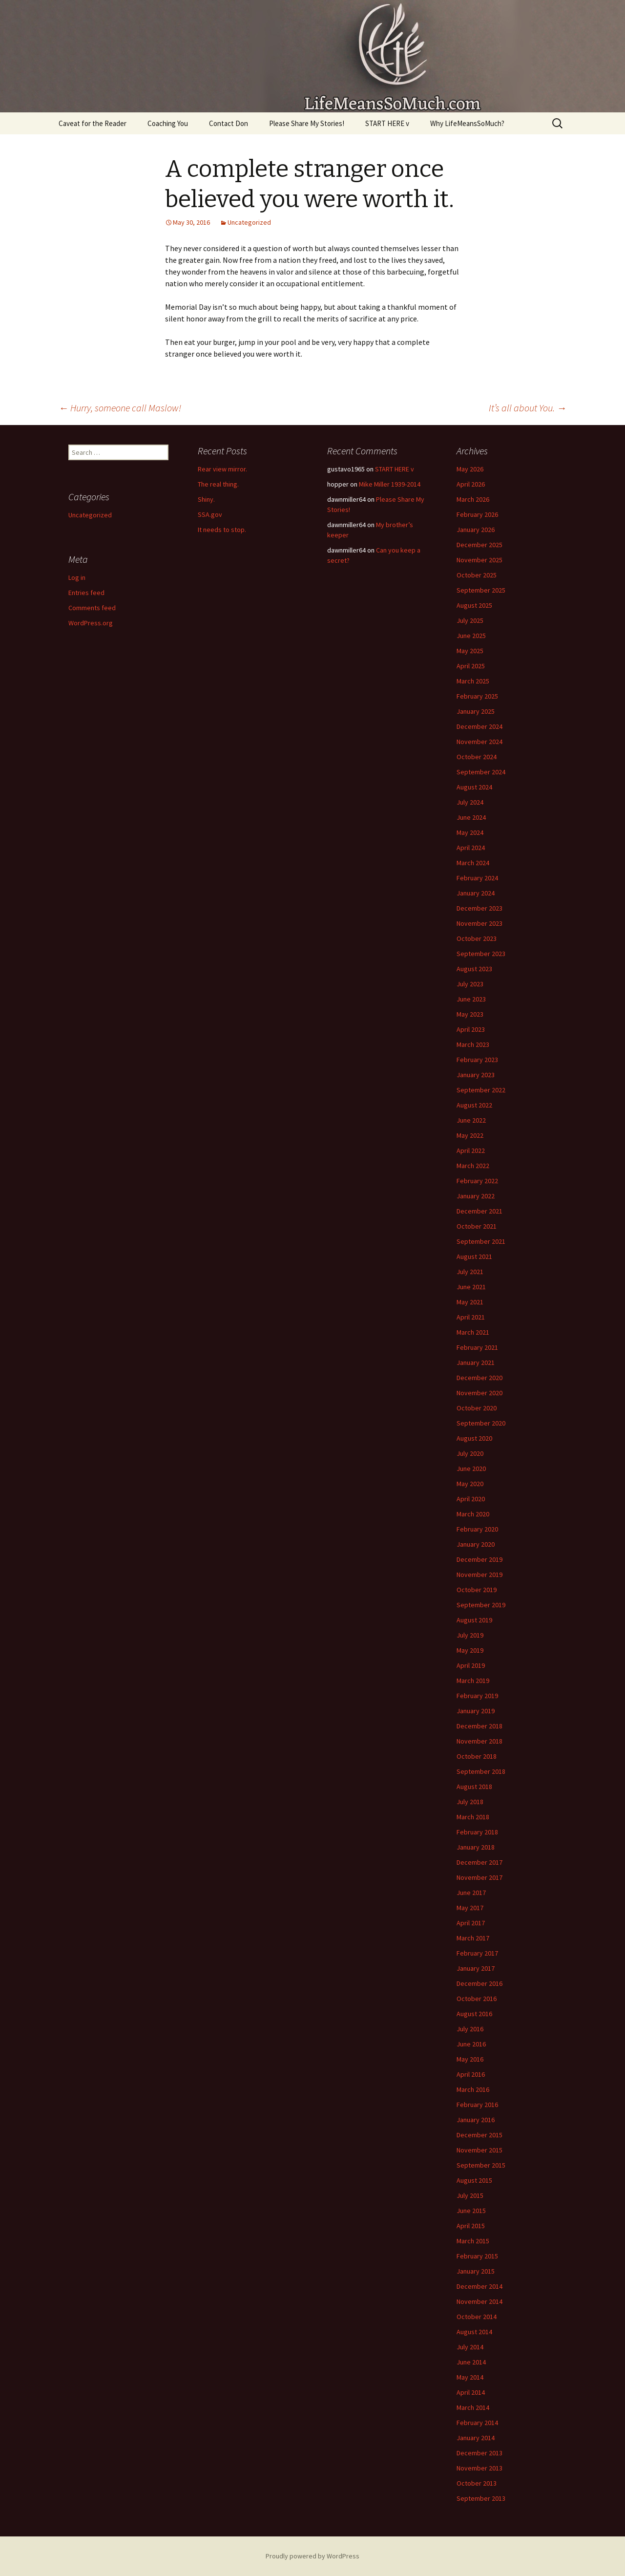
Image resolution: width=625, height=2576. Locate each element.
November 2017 (479, 1877)
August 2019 (474, 1620)
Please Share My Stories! (306, 123)
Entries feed (86, 592)
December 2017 (479, 1862)
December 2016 (479, 1983)
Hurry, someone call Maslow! (120, 408)
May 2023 (470, 1014)
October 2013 (477, 2483)
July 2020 (470, 1453)
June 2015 (471, 2210)
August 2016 (474, 2013)
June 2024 (471, 817)
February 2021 (477, 1347)
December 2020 (479, 1377)
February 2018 (477, 1832)
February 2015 (477, 2256)
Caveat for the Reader (92, 123)
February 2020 (477, 1529)
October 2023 (477, 938)
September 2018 (481, 1771)
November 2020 (479, 1392)
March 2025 (473, 681)
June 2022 (471, 1120)
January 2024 (476, 893)
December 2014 (479, 2286)
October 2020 (477, 1408)
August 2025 (474, 605)
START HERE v (387, 123)
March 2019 (473, 1680)
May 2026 (470, 469)
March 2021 (473, 1332)
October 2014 (477, 2316)
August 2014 (474, 2331)
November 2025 (479, 559)
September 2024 (481, 771)
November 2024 (479, 741)
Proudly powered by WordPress (312, 2556)
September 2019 (481, 1604)
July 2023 (470, 983)
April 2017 (471, 1922)
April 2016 (471, 2074)
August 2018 (474, 1786)
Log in (76, 577)
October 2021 (477, 1226)
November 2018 (479, 1741)
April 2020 (471, 1498)
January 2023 (476, 1074)
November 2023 (479, 923)
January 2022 (476, 1196)
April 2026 (471, 484)
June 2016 (471, 2044)
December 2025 (479, 544)
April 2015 (471, 2225)
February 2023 (477, 1059)
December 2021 (479, 1211)
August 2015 (474, 2180)
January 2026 (476, 529)
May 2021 (470, 1302)
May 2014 (470, 2377)
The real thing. (218, 484)
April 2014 (471, 2392)
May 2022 (470, 1135)
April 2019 (471, 1665)
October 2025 (477, 575)
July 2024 (470, 802)
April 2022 (471, 1150)
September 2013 (481, 2498)
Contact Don (228, 123)
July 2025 (470, 620)
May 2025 (470, 650)
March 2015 (473, 2240)
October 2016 (477, 1998)
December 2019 (479, 1559)
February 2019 (477, 1695)
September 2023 (481, 953)
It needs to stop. (222, 529)
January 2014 (476, 2437)
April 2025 (471, 665)
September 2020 (481, 1423)
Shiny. (206, 499)
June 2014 (471, 2362)
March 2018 (473, 1816)
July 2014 (470, 2346)
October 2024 (477, 756)
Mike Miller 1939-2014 (389, 484)
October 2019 (477, 1589)
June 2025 (471, 635)
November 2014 (479, 2301)
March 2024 (473, 862)
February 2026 (477, 514)
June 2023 (471, 999)
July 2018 (470, 1801)
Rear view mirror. (222, 469)
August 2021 (474, 1256)
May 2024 (470, 832)
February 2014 (477, 2422)
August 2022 (474, 1105)
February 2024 (477, 877)
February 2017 (477, 1953)
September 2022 (481, 1090)
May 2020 (470, 1483)
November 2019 (479, 1574)
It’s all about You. (527, 408)
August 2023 (474, 968)
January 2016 (476, 2119)
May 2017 (470, 1907)
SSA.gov (210, 514)
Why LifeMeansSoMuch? (467, 123)
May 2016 (470, 2059)
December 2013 (479, 2452)
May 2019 (470, 1650)
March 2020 (473, 1514)
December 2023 (479, 908)
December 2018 (479, 1726)
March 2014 (473, 2407)
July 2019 (470, 1635)
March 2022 (473, 1165)
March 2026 (473, 499)
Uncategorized (249, 222)
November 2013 (479, 2468)
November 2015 (479, 2150)
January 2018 (476, 1847)
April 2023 (471, 1029)
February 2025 (477, 696)
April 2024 (471, 847)
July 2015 (470, 2195)
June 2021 (471, 1286)
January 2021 (476, 1362)
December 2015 (479, 2134)
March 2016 (473, 2089)
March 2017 (473, 1938)
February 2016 (477, 2104)
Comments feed (92, 607)
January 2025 (476, 711)
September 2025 (481, 590)
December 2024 (479, 726)
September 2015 (481, 2165)
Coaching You (167, 123)
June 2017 (471, 1892)
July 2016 (470, 2028)
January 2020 (476, 1544)
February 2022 (477, 1180)
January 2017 (476, 1968)
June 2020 (471, 1468)
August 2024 (474, 787)
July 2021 (470, 1271)
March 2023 (473, 1044)
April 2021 (471, 1317)
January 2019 (476, 1710)
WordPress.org (90, 622)
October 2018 (477, 1756)
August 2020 (474, 1438)
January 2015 (476, 2271)
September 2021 (481, 1241)
